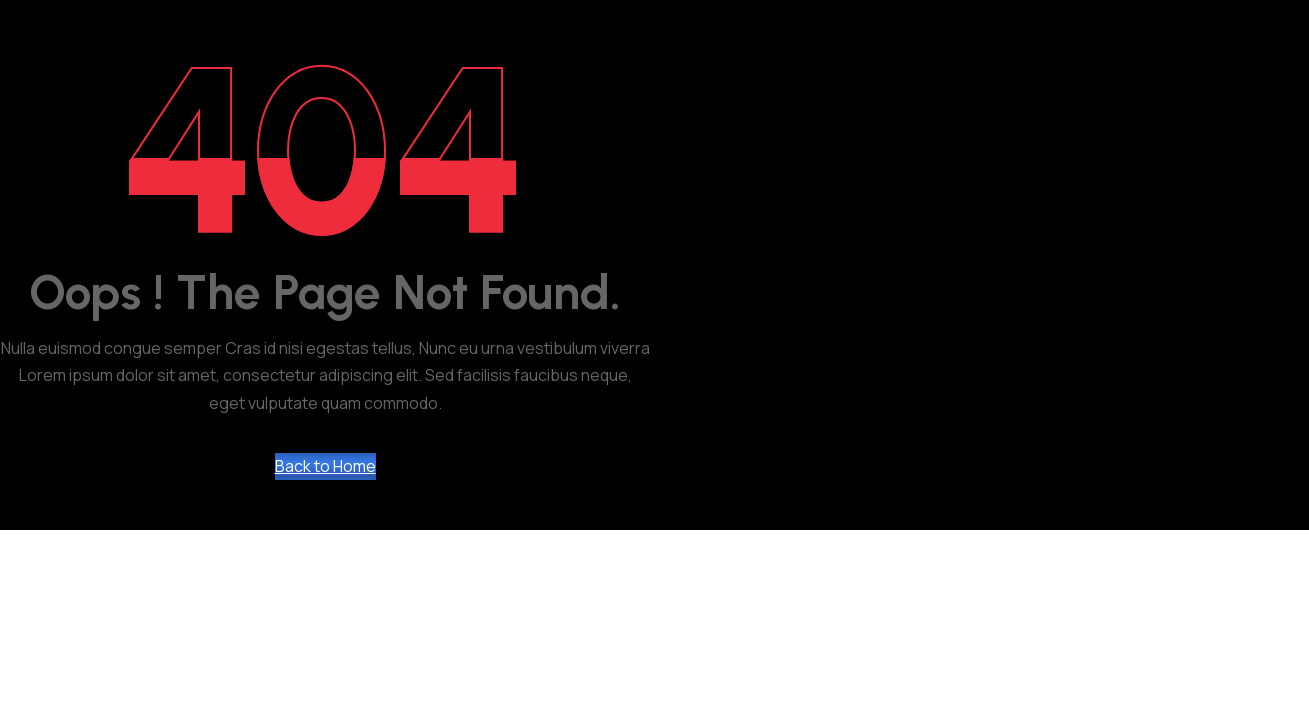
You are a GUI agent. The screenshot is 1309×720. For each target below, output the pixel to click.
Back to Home (325, 466)
